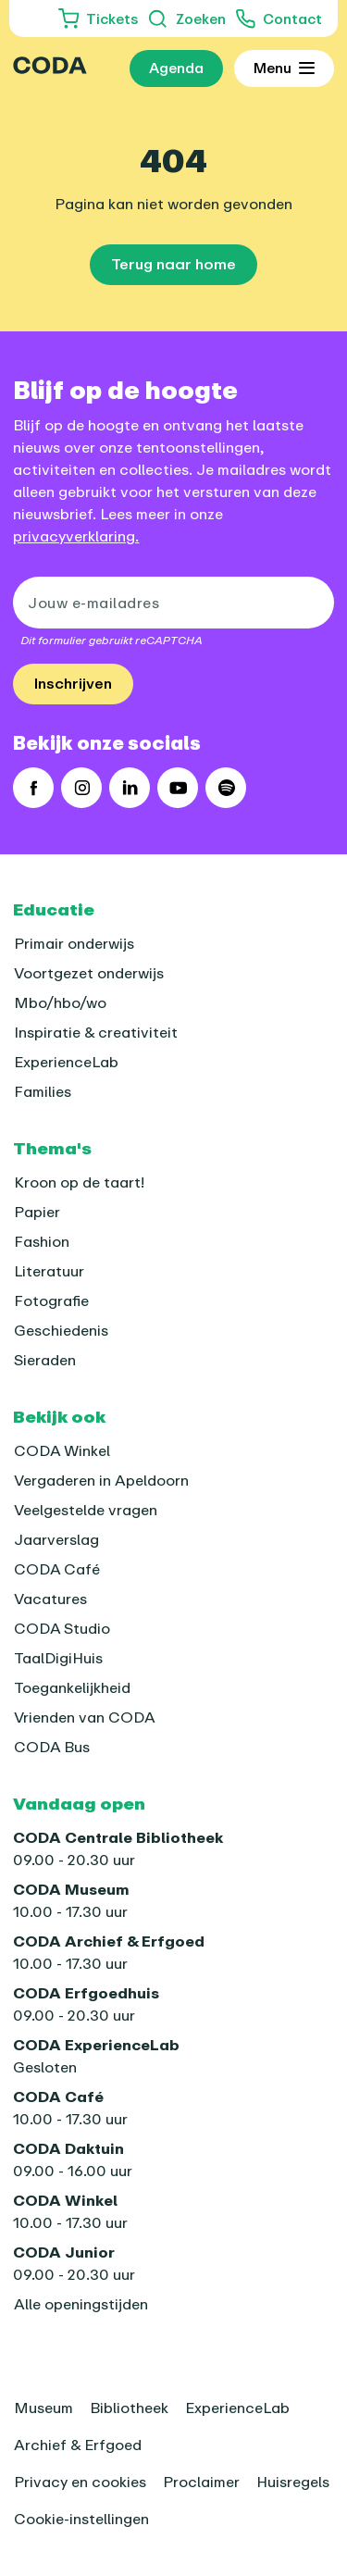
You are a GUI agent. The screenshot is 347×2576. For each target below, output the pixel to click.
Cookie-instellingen (81, 2518)
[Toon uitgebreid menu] (284, 68)
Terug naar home (173, 264)
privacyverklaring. (76, 536)
